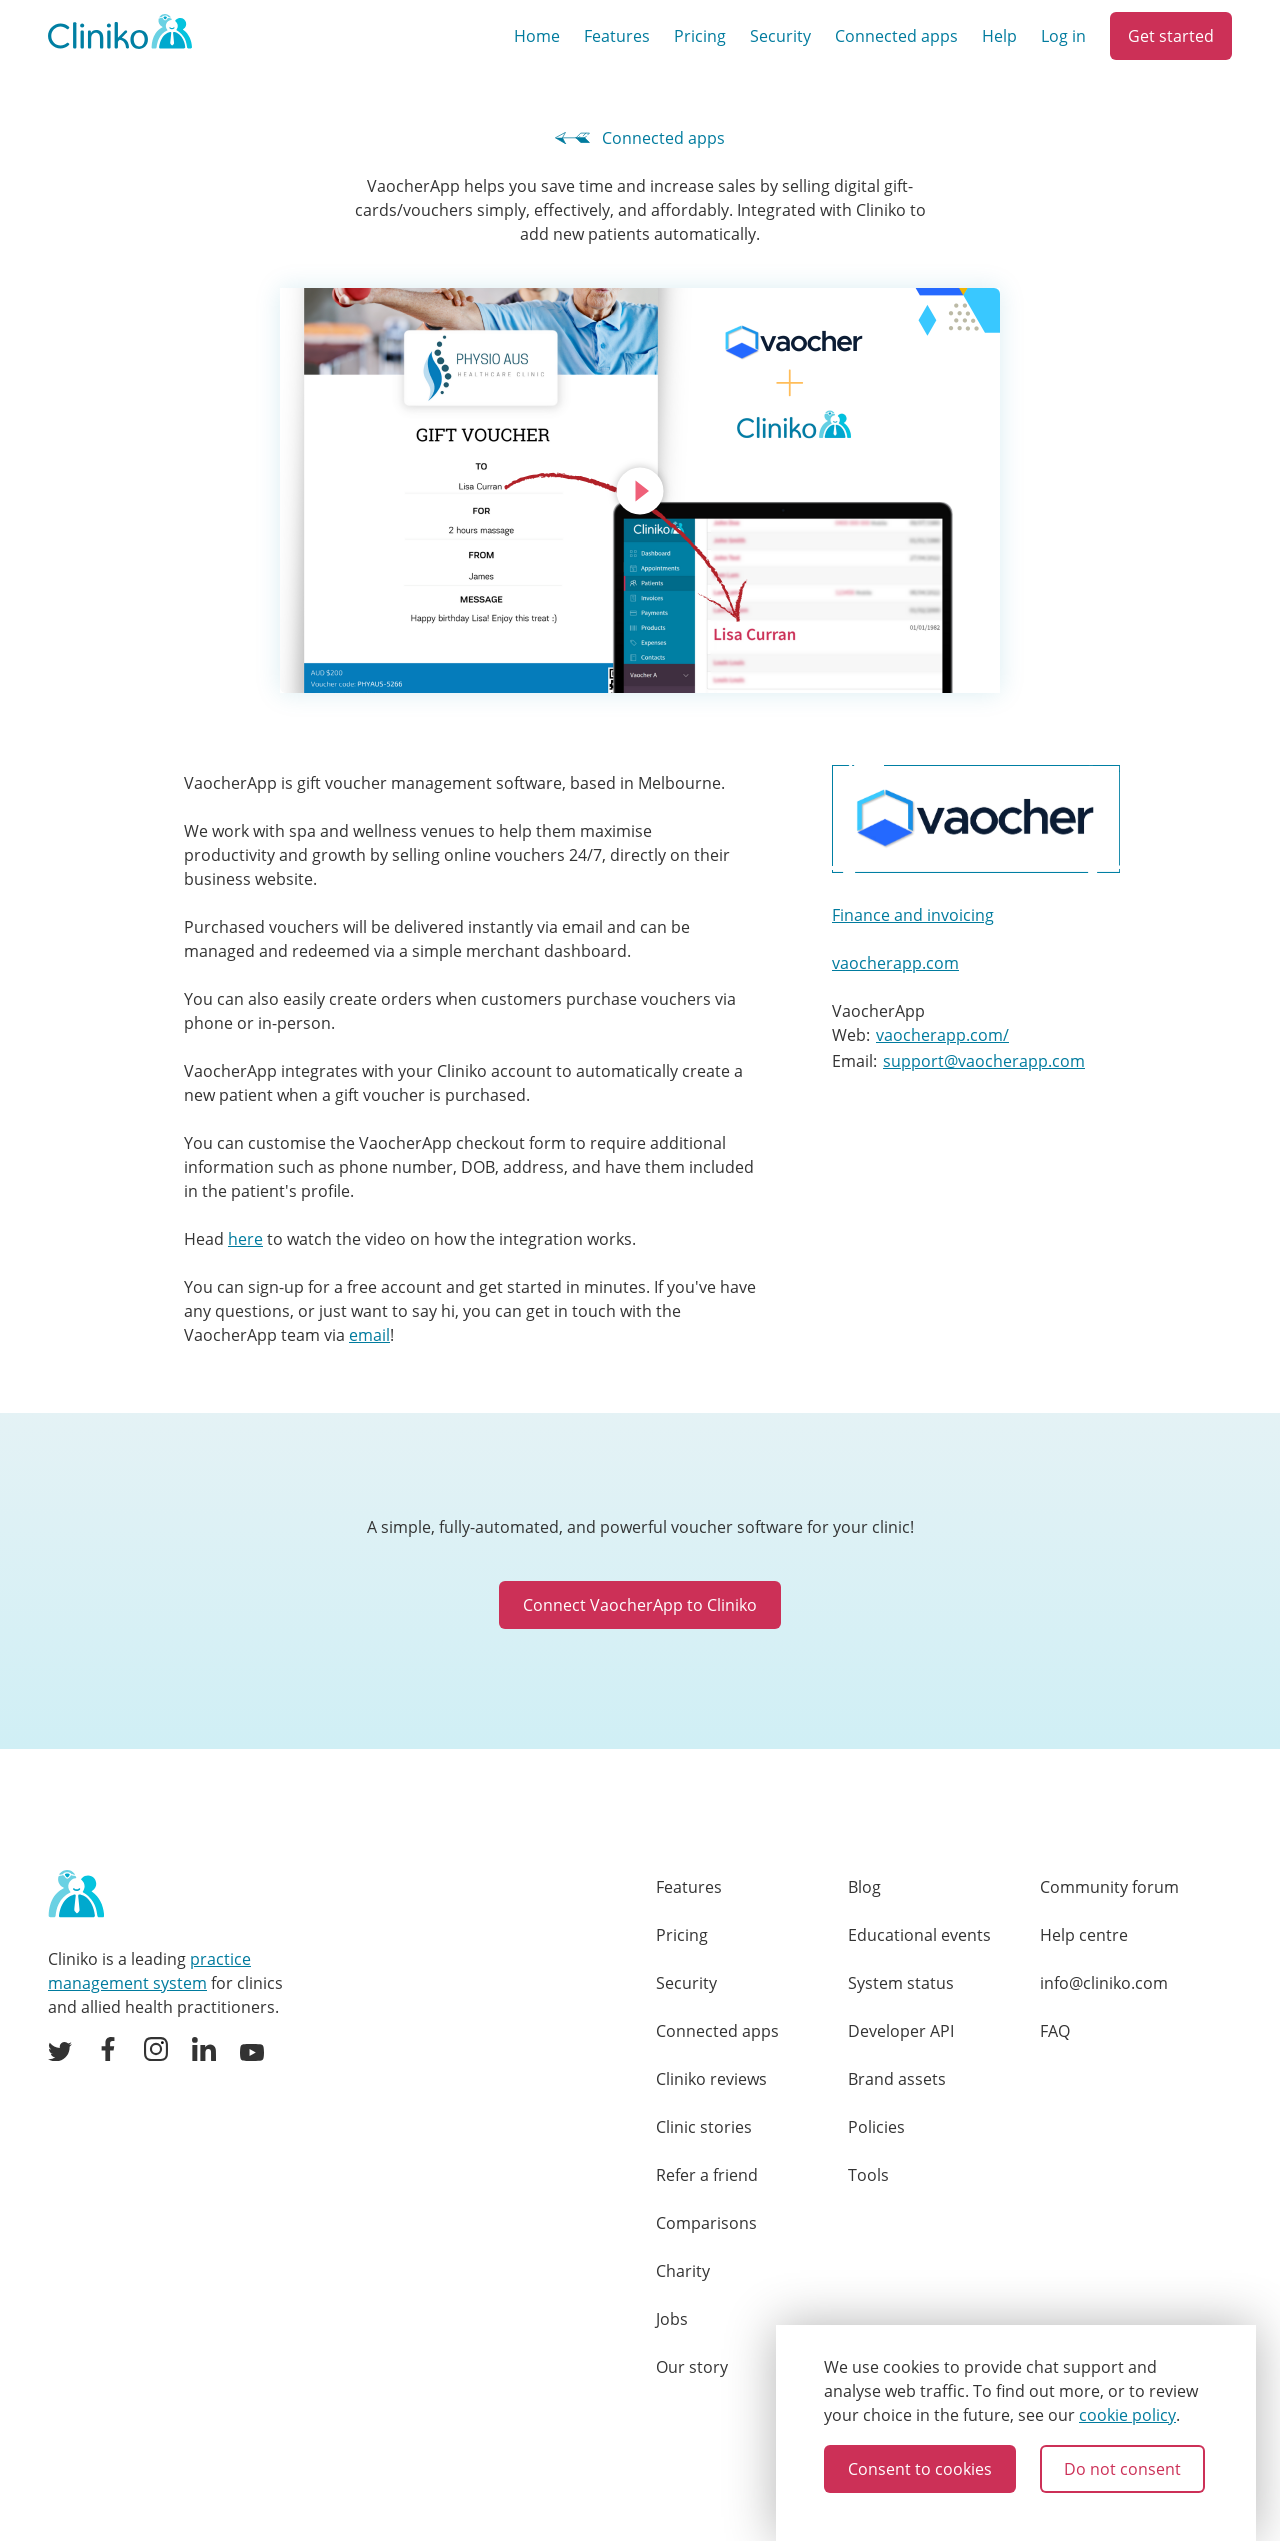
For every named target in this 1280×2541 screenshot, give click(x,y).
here (245, 1239)
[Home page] (76, 1895)
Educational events (919, 1935)
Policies (876, 2127)
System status (901, 1983)
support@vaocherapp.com (984, 1061)
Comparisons (706, 2223)
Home (537, 36)
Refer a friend (707, 2175)
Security (780, 36)
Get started (1171, 36)
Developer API (901, 2031)
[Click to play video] (640, 490)
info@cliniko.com (1104, 1983)
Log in (1063, 36)
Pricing (700, 36)
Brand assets (897, 2079)
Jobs (672, 2319)
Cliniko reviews (711, 2079)
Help (999, 36)
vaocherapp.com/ (942, 1035)
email (369, 1335)
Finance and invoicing (913, 915)
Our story (692, 2367)
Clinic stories (704, 2127)
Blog (864, 1887)
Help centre (1084, 1935)
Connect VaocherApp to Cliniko (640, 1605)
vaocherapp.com (895, 963)
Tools (868, 2175)
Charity (683, 2271)
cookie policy (1127, 2415)
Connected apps (896, 36)
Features (617, 36)
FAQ (1055, 2031)
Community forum (1109, 1887)
